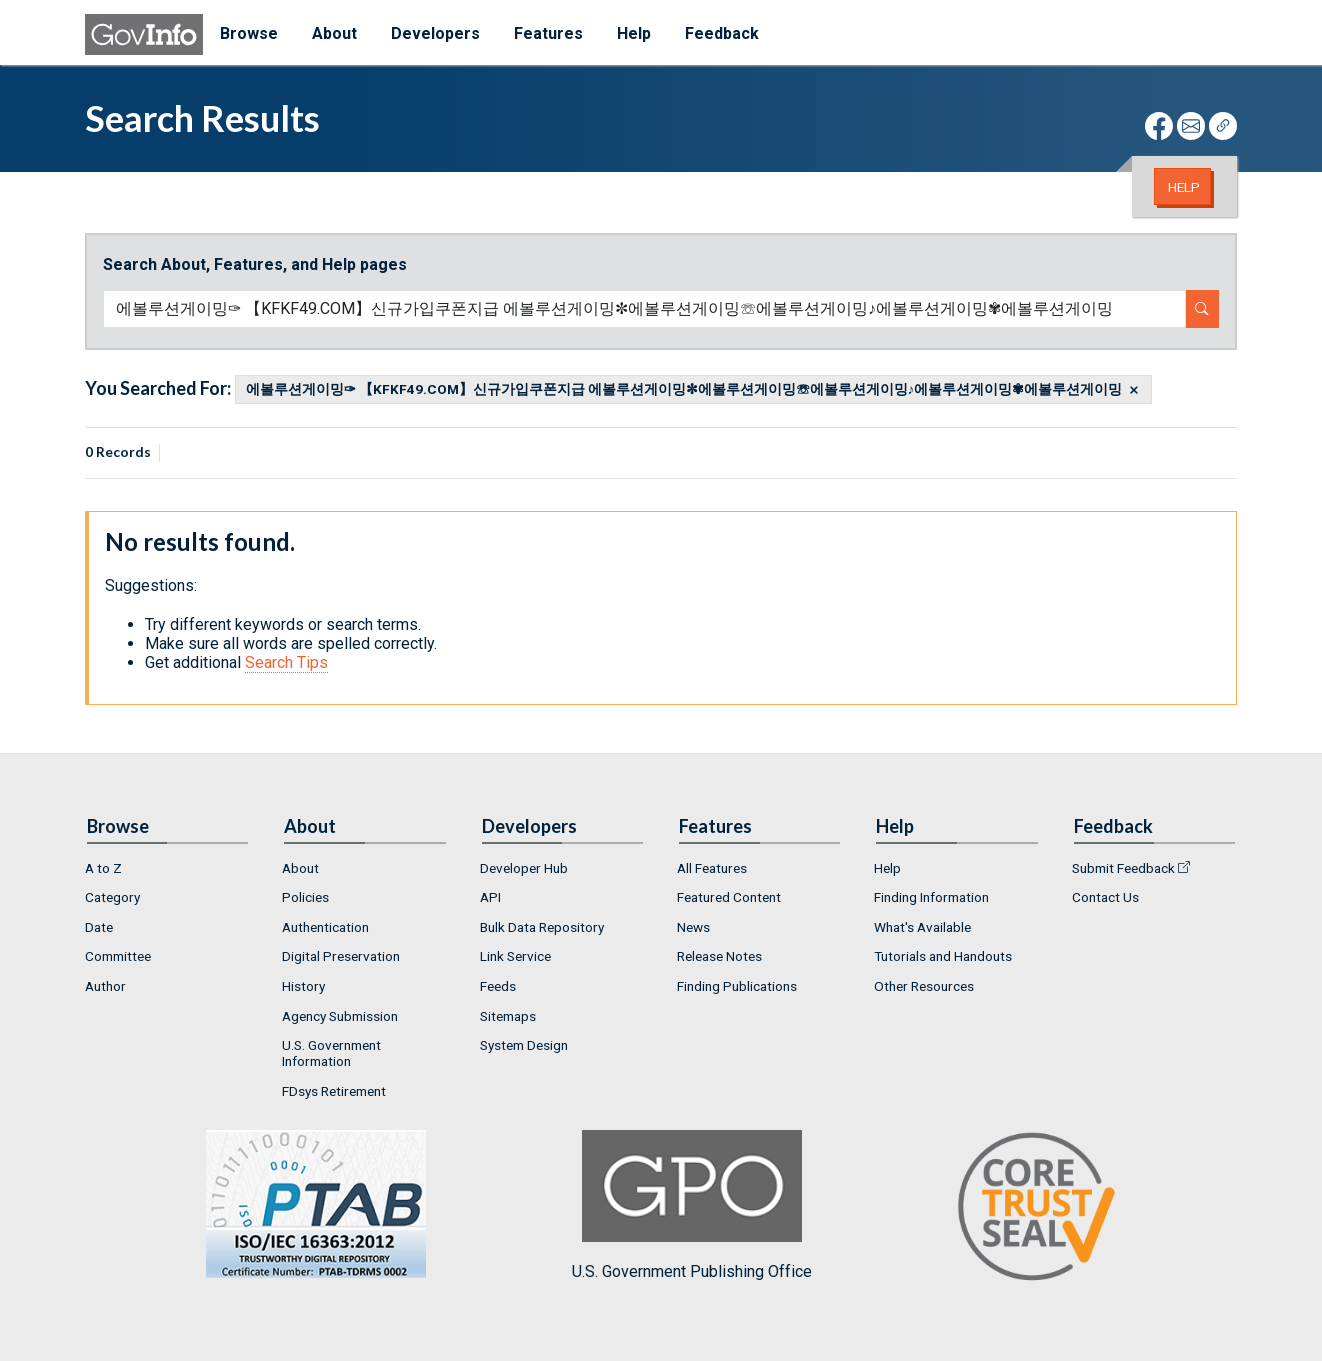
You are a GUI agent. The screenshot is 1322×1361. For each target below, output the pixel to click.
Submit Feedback (1123, 868)
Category (112, 897)
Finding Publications (737, 986)
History (303, 986)
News (693, 927)
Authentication (325, 927)
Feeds (498, 986)
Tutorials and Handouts (943, 956)
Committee (118, 956)
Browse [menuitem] (249, 33)
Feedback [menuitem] (722, 33)
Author (105, 986)
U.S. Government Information (331, 1053)
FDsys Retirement (334, 1091)
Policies (305, 897)
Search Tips (286, 662)
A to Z (103, 868)
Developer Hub (524, 868)
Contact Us (1105, 897)
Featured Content (729, 897)
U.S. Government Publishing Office (692, 1205)
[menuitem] (167, 868)
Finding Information (931, 897)
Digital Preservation (341, 956)
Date (99, 927)
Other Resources (924, 986)
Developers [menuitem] (435, 33)
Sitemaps (508, 1016)
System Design (524, 1045)
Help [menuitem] (634, 33)
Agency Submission (340, 1016)
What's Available (922, 927)
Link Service (515, 956)
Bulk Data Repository (542, 927)
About (300, 868)
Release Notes (719, 956)
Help (1184, 187)
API (490, 897)
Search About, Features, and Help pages (255, 264)
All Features (712, 868)
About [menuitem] (334, 33)
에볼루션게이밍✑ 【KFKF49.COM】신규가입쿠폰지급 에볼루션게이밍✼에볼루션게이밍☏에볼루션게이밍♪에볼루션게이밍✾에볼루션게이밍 (684, 390)
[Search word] (644, 309)
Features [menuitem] (548, 33)
